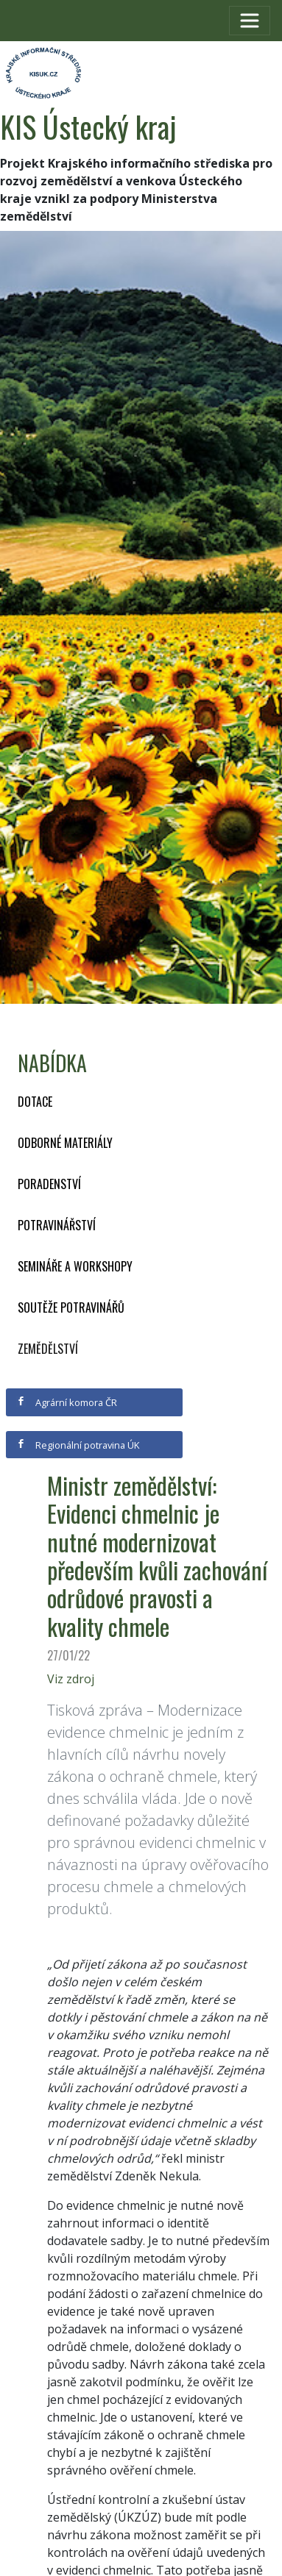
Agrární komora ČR (66, 1402)
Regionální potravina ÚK (77, 1445)
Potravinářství (57, 1225)
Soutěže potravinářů (71, 1307)
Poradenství (49, 1184)
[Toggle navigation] (249, 20)
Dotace (35, 1101)
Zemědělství (48, 1348)
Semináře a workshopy (75, 1266)
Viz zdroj (70, 1679)
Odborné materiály (65, 1143)
